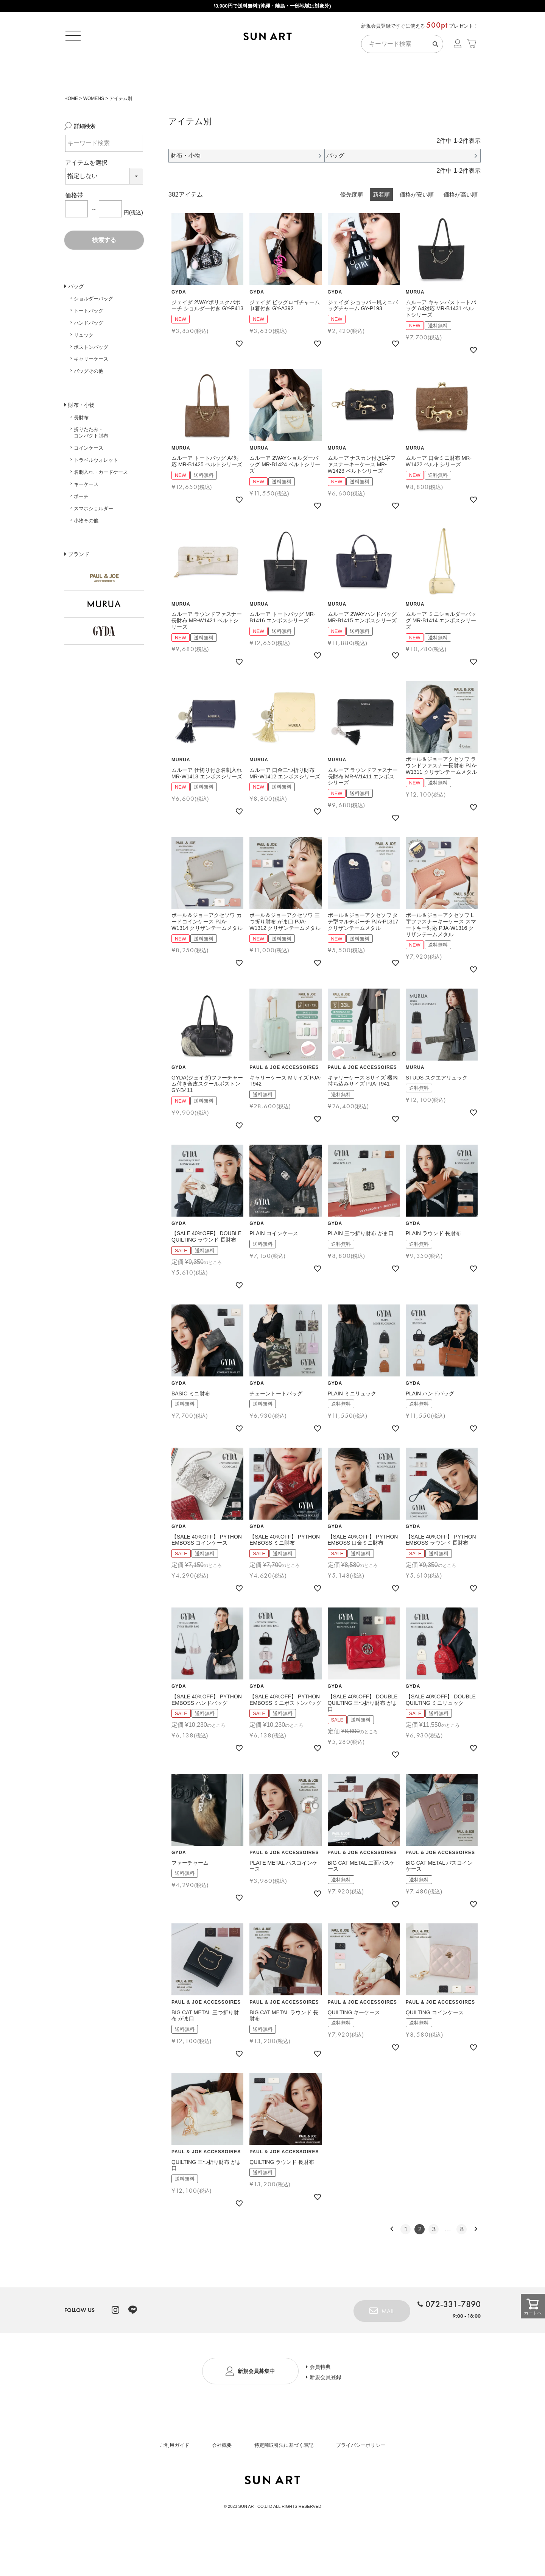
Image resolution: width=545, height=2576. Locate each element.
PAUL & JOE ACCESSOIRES (284, 1103)
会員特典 (325, 2401)
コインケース (88, 483)
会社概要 (222, 2481)
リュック (83, 370)
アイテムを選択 (86, 198)
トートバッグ (88, 346)
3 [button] (434, 2264)
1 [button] (406, 2264)
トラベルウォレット (96, 495)
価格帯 (74, 230)
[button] (391, 2264)
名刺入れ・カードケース (101, 507)
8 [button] (462, 2264)
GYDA (178, 327)
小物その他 (86, 556)
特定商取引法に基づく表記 (283, 2481)
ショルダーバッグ (93, 334)
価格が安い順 (417, 230)
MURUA (415, 327)
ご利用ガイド (174, 2481)
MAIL (383, 2346)
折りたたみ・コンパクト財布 (91, 468)
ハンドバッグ (88, 358)
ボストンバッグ (91, 382)
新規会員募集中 (256, 2408)
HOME (71, 133)
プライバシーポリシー (360, 2481)
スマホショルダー (93, 544)
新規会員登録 (331, 2414)
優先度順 (351, 230)
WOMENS (93, 133)
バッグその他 (88, 406)
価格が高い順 (461, 230)
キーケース (86, 519)
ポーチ (81, 531)
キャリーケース (91, 394)
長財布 (81, 453)
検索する (104, 275)
